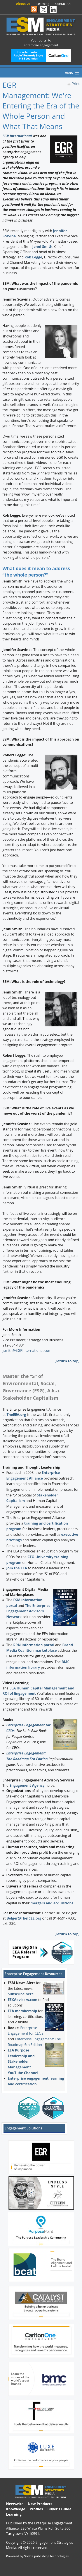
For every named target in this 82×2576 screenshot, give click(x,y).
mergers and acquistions (51, 1903)
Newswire (14, 2503)
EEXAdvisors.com (22, 1999)
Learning (43, 4)
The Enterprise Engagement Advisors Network (28, 1611)
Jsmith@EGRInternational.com (26, 1350)
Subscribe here (20, 1994)
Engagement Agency (27, 1785)
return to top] (67, 1361)
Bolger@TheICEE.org (24, 1918)
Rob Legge (33, 257)
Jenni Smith (42, 246)
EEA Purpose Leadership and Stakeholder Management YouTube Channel (23, 2061)
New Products (40, 2503)
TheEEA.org (16, 1414)
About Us (23, 4)
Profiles (36, 2509)
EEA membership (22, 2010)
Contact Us (63, 4)
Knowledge (15, 2509)
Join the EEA (16, 1568)
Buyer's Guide (59, 2509)
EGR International (17, 135)
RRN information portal (34, 1644)
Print (76, 83)
